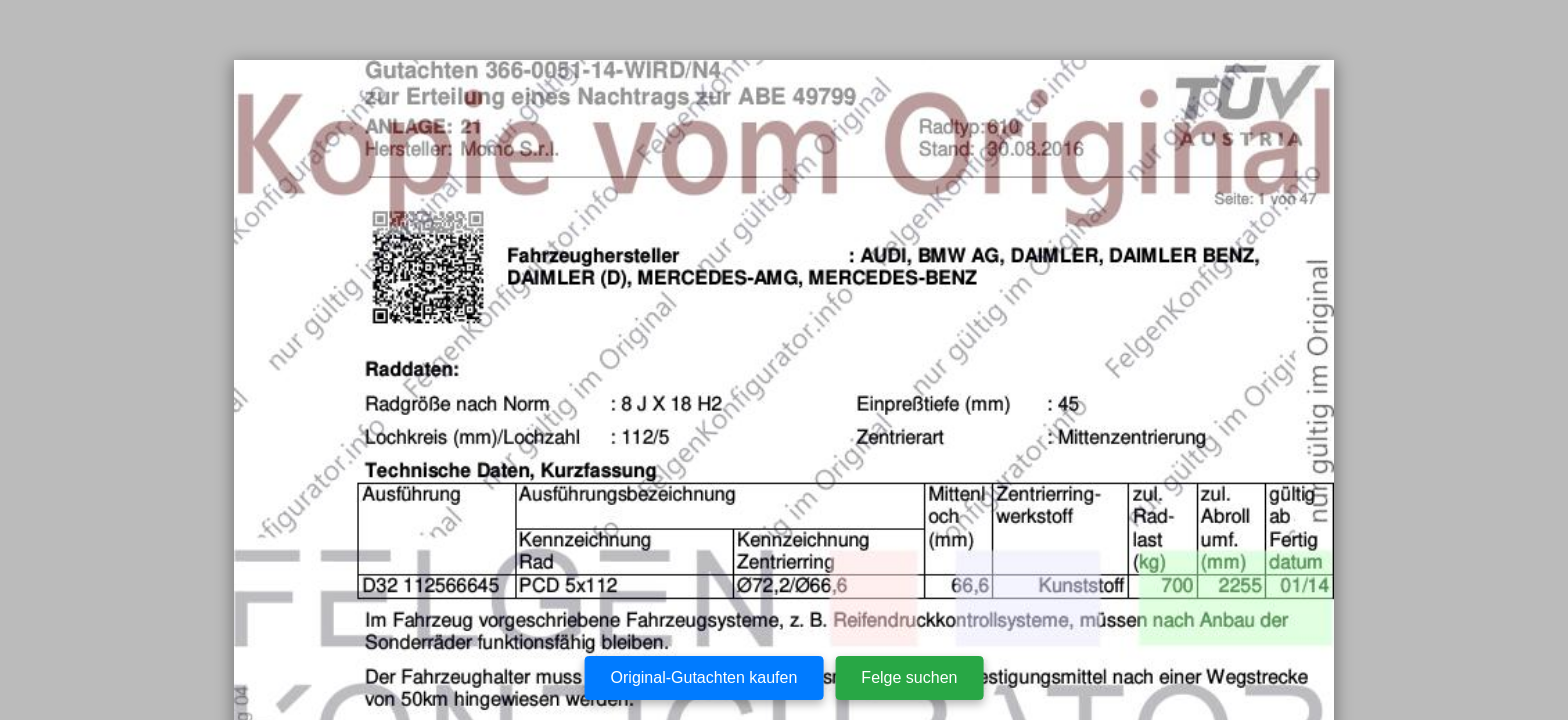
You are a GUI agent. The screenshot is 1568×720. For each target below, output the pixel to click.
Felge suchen (909, 677)
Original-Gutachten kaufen (704, 677)
